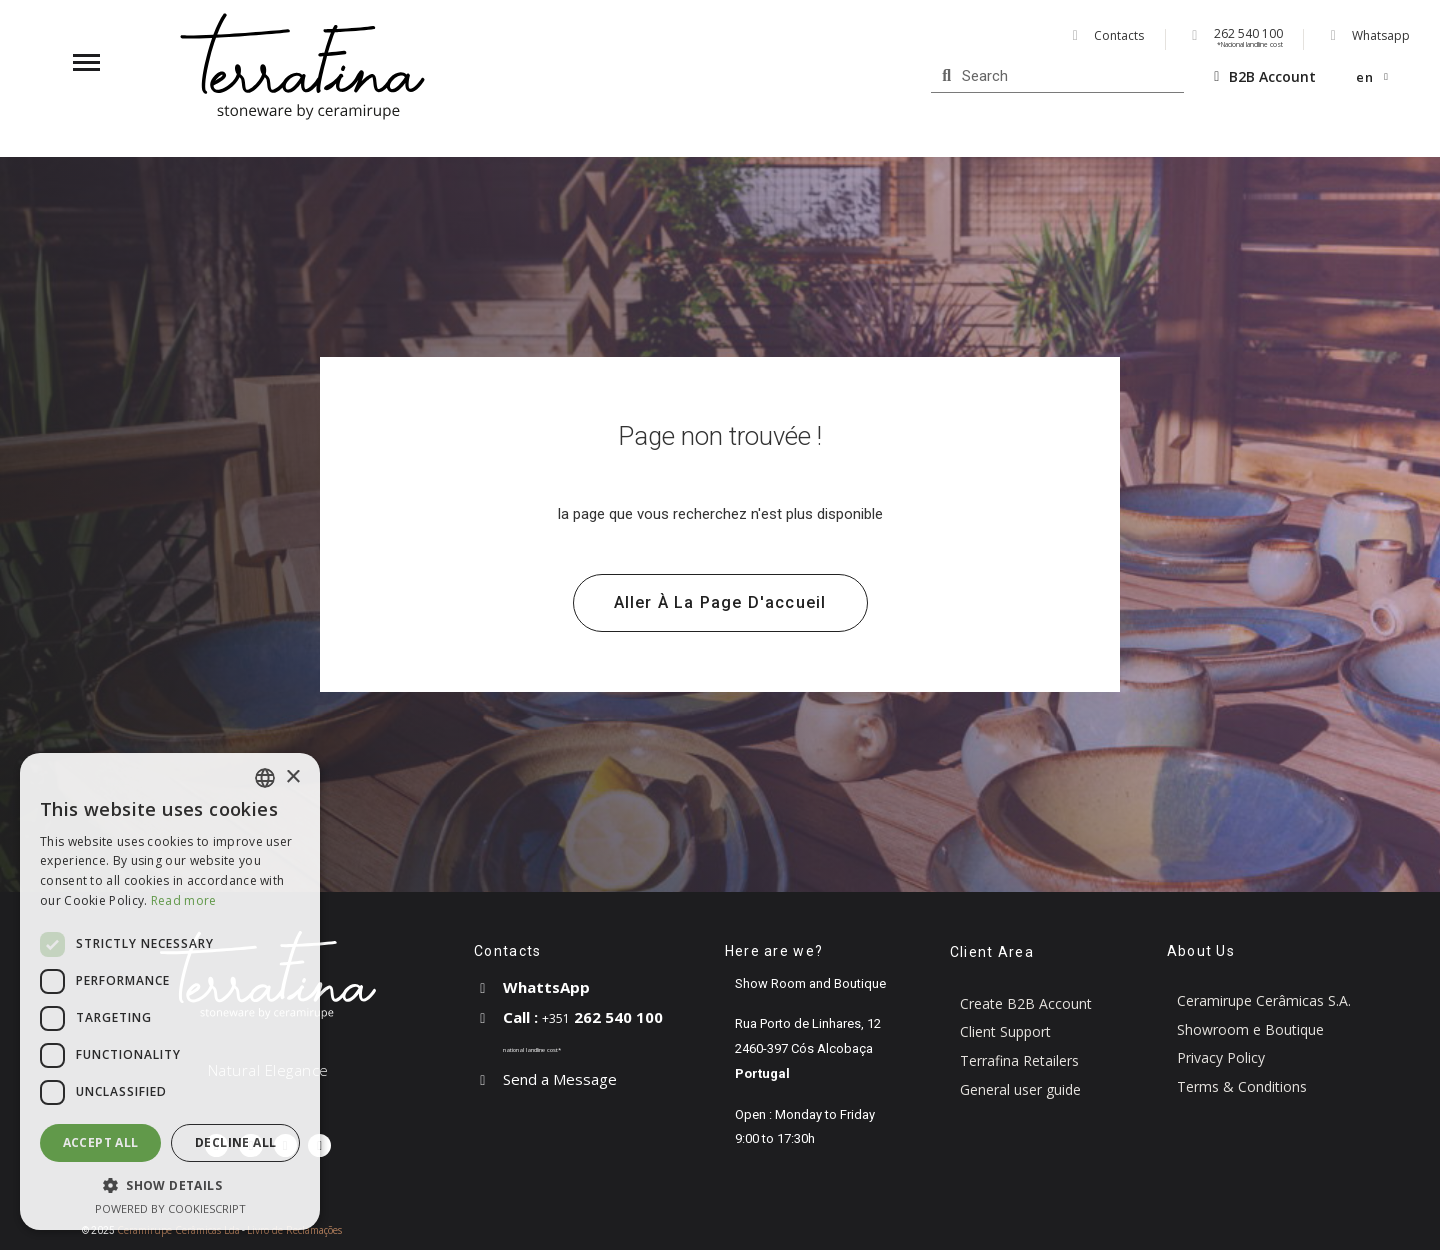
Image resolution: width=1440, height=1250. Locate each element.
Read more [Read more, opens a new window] (184, 900)
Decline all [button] (235, 1142)
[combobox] (265, 778)
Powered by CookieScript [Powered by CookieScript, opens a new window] (170, 1208)
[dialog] (170, 991)
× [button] (292, 777)
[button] (720, 603)
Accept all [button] (101, 1142)
